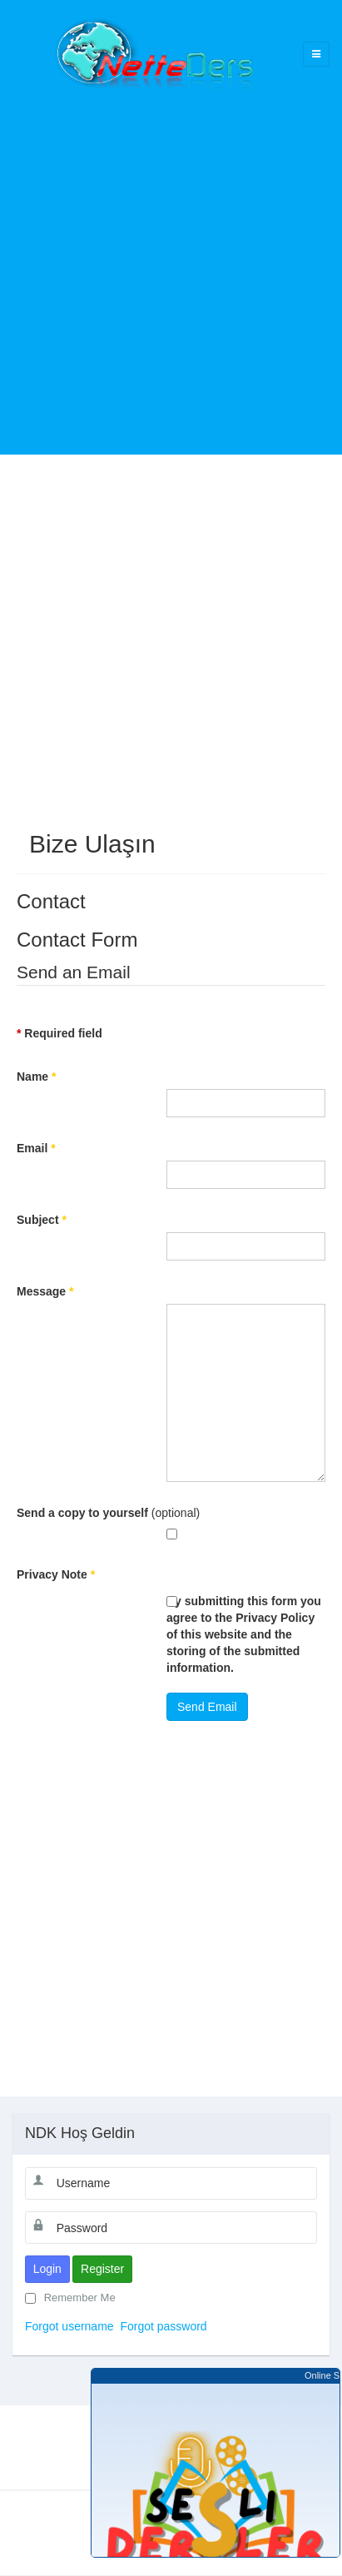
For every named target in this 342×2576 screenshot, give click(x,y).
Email (36, 1148)
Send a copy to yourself (82, 1512)
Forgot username (69, 2326)
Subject (42, 1219)
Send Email (207, 1706)
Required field (59, 1033)
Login (47, 2268)
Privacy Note (56, 1574)
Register (102, 2268)
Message (45, 1291)
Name (36, 1076)
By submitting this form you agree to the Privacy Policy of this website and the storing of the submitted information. (243, 1634)
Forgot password (163, 2326)
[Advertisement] (171, 263)
